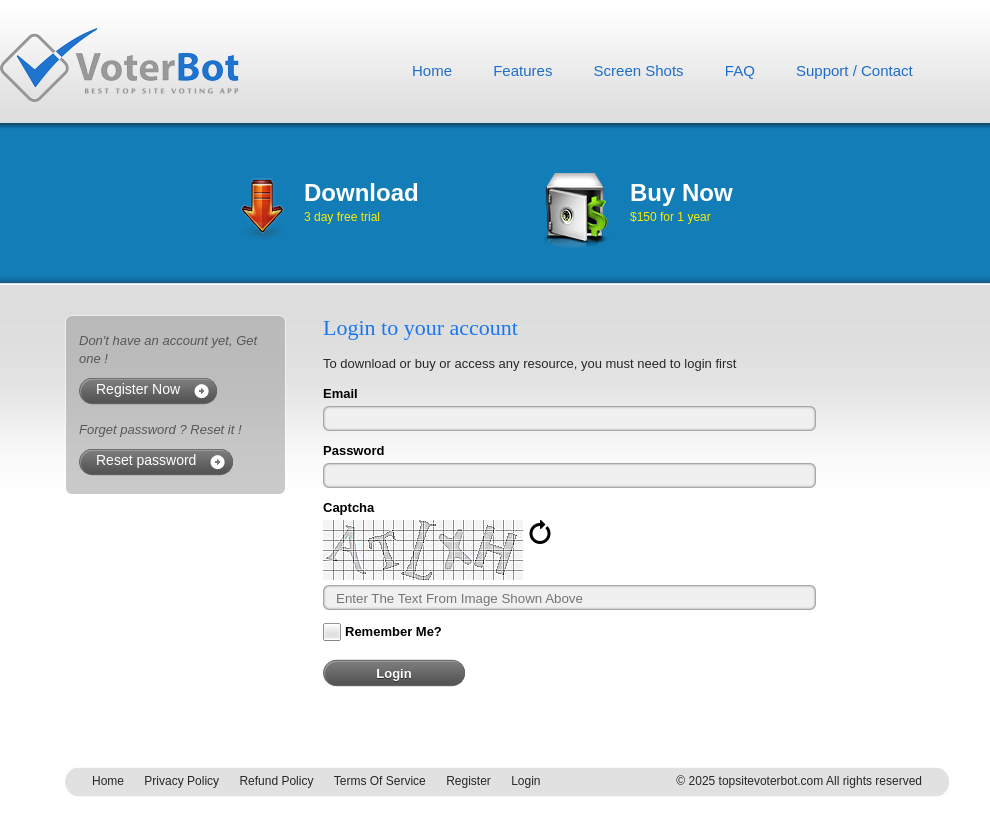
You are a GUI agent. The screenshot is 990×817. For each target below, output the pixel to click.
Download (361, 192)
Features (522, 70)
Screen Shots (639, 70)
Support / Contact (854, 70)
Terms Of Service (380, 781)
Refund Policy (276, 781)
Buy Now (681, 192)
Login (525, 781)
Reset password (146, 460)
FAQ (740, 70)
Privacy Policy (181, 781)
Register (468, 781)
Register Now (138, 389)
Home (432, 70)
